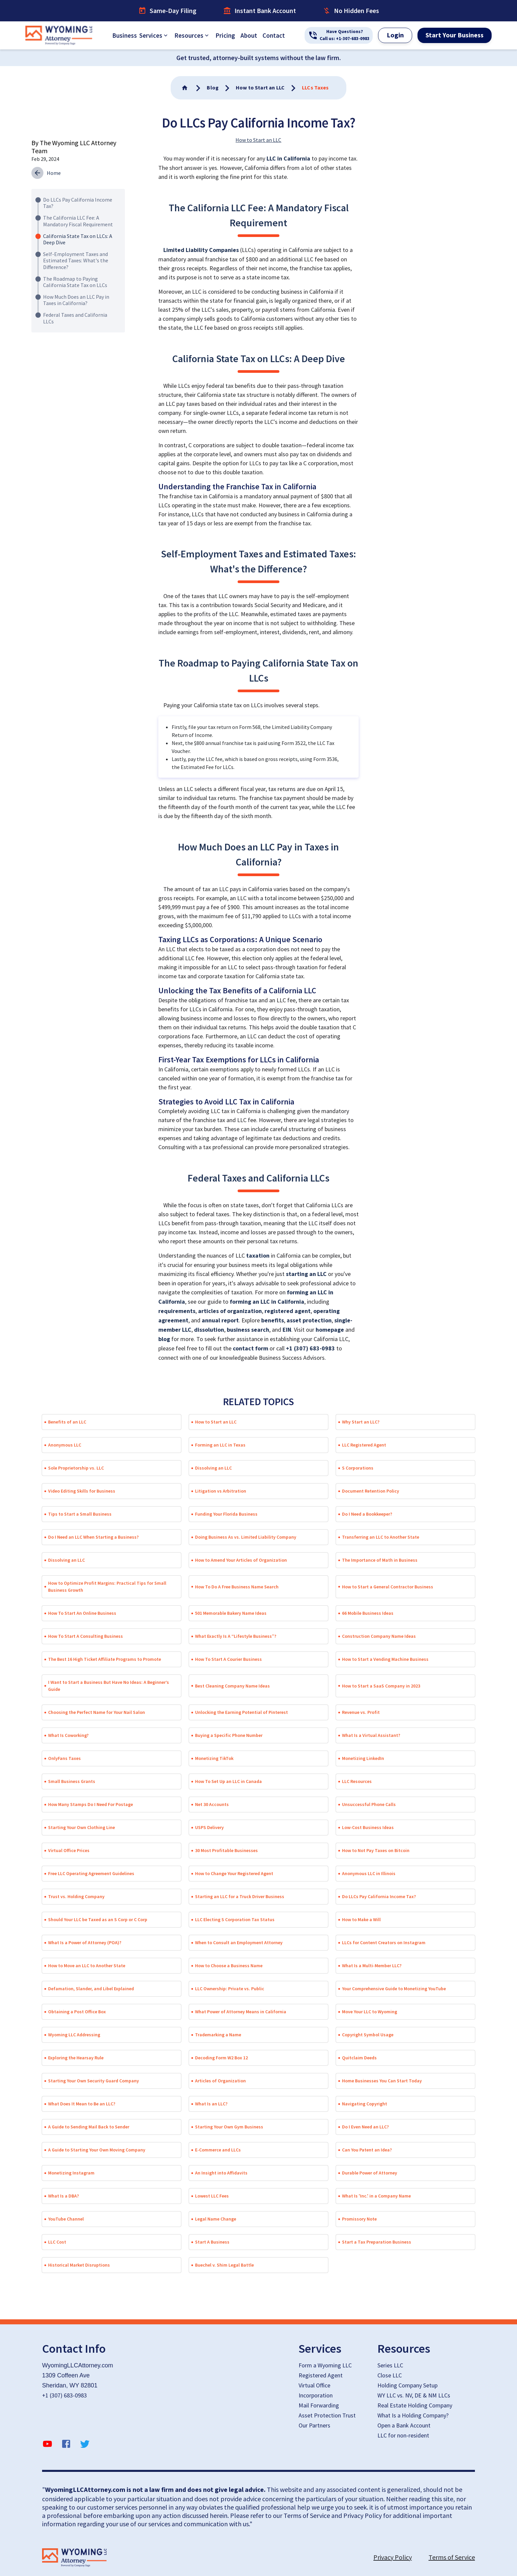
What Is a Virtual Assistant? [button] (371, 1735)
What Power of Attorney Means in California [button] (240, 2012)
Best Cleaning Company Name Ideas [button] (232, 1686)
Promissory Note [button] (359, 2219)
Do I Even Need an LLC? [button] (365, 2127)
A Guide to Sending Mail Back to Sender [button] (88, 2127)
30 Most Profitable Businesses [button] (226, 1850)
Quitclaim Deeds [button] (359, 2058)
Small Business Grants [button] (71, 1781)
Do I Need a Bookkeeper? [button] (367, 1514)
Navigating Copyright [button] (364, 2104)
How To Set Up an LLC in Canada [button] (228, 1781)
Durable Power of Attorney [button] (369, 2173)
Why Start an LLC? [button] (360, 1422)
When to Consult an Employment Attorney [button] (239, 1943)
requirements (176, 1311)
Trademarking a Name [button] (218, 2035)
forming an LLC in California (267, 1302)
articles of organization (230, 1311)
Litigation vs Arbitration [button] (220, 1491)
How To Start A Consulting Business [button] (85, 1636)
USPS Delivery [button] (209, 1827)
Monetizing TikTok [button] (214, 1758)
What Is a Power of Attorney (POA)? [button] (84, 1943)
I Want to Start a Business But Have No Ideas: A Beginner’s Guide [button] (108, 1685)
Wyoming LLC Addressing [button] (74, 2035)
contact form (250, 1348)
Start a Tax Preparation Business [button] (376, 2242)
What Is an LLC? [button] (211, 2104)
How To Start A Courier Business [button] (228, 1659)
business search (248, 1330)
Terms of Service (451, 2557)
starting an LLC (306, 1274)
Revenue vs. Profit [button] (361, 1712)
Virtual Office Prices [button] (69, 1850)
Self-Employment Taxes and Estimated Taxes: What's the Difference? (75, 260)
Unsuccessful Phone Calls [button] (369, 1804)
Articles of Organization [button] (220, 2081)
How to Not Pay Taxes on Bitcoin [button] (375, 1850)
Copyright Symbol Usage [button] (367, 2035)
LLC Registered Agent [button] (364, 1445)
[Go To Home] (185, 87)
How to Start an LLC (258, 140)
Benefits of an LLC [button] (67, 1422)
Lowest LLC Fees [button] (212, 2196)
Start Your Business (454, 35)
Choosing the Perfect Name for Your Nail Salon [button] (96, 1712)
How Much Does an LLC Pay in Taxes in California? (76, 299)
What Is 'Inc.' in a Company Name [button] (376, 2196)
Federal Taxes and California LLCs (75, 317)
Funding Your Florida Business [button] (226, 1514)
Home (54, 173)
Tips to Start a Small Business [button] (80, 1514)
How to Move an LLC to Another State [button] (86, 1966)
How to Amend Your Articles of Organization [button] (241, 1560)
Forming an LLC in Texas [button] (220, 1445)
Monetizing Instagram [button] (71, 2173)
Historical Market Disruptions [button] (79, 2265)
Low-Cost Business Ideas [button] (368, 1827)
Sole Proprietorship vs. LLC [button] (76, 1468)
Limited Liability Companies (201, 250)
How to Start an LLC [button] (215, 1422)
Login (395, 35)
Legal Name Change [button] (215, 2219)
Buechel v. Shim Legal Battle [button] (224, 2265)
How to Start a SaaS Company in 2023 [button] (381, 1686)
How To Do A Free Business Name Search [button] (237, 1587)
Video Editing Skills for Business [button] (81, 1491)
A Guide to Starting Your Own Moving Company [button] (96, 2150)
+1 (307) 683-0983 (310, 1348)
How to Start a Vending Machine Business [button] (385, 1659)
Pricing (225, 35)
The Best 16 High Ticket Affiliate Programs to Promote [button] (104, 1659)
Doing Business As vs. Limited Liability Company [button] (245, 1537)
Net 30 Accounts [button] (212, 1804)
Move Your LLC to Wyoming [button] (369, 2012)
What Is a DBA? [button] (63, 2196)
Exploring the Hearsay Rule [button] (76, 2058)
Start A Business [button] (212, 2242)
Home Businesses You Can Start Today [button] (382, 2081)
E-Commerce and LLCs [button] (218, 2150)
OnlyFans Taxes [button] (64, 1758)
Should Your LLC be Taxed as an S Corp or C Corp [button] (97, 1919)
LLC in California (288, 159)
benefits (272, 1320)
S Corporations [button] (357, 1468)
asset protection (309, 1320)
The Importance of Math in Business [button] (379, 1560)
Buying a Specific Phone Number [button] (229, 1735)
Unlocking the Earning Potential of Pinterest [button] (241, 1712)
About (248, 35)
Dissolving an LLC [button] (213, 1468)
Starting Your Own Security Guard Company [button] (93, 2081)
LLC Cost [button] (57, 2242)
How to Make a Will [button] (361, 1919)
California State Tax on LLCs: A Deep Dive (77, 239)
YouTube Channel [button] (66, 2219)
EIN (287, 1330)
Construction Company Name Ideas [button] (379, 1636)
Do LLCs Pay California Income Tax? (77, 202)
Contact (274, 35)
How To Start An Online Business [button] (82, 1613)
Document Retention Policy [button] (370, 1491)
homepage (330, 1330)
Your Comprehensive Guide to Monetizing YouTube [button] (394, 1989)
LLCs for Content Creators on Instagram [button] (383, 1943)
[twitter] (84, 2445)
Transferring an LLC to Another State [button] (380, 1537)
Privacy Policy (392, 2557)
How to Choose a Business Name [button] (229, 1966)
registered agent (288, 1311)
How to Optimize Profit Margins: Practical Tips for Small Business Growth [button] (107, 1586)
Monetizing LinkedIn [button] (363, 1758)
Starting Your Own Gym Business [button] (229, 2127)
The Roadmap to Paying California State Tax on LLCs (75, 281)
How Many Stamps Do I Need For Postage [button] (90, 1804)
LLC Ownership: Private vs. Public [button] (229, 1989)
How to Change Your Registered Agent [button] (234, 1873)
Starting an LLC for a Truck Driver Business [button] (239, 1896)
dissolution (209, 1330)
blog (164, 1339)
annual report (220, 1320)
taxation (258, 1256)
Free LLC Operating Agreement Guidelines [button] (91, 1873)
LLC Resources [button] (357, 1781)
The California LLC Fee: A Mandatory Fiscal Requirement (78, 220)
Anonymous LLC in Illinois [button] (368, 1873)
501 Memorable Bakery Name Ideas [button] (231, 1613)
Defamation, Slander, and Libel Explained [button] (91, 1989)
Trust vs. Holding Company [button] (76, 1896)
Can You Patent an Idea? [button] (367, 2150)
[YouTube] (47, 2445)
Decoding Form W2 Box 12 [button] (221, 2058)
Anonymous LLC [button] (64, 1445)
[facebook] (66, 2445)
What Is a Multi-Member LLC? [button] (371, 1966)
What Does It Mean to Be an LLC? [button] (81, 2104)
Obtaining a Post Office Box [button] (77, 2012)
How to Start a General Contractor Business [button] (387, 1587)
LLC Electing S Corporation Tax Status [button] (235, 1919)
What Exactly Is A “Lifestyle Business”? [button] (235, 1636)
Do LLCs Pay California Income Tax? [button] (379, 1896)
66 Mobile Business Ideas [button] (367, 1613)
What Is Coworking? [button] (68, 1735)
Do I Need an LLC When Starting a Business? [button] (93, 1537)
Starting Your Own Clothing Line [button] (81, 1827)
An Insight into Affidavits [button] (221, 2173)
